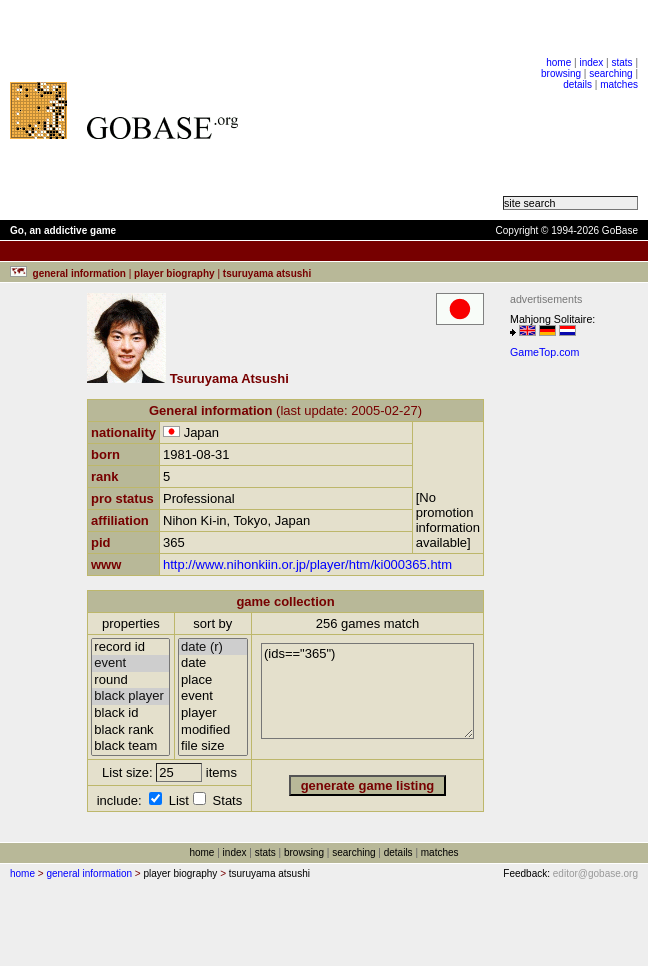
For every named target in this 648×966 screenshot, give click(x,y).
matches (619, 84)
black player (130, 696)
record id (130, 647)
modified (213, 730)
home (558, 62)
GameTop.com (544, 352)
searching (610, 73)
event (130, 663)
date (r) (213, 647)
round (130, 680)
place (213, 680)
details (577, 84)
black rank (130, 730)
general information (89, 873)
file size (213, 746)
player (213, 713)
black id (130, 713)
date (213, 663)
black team (130, 746)
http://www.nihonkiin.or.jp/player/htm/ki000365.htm (307, 564)
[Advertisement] (380, 110)
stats (621, 62)
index (591, 62)
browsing (561, 73)
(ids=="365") (367, 691)
